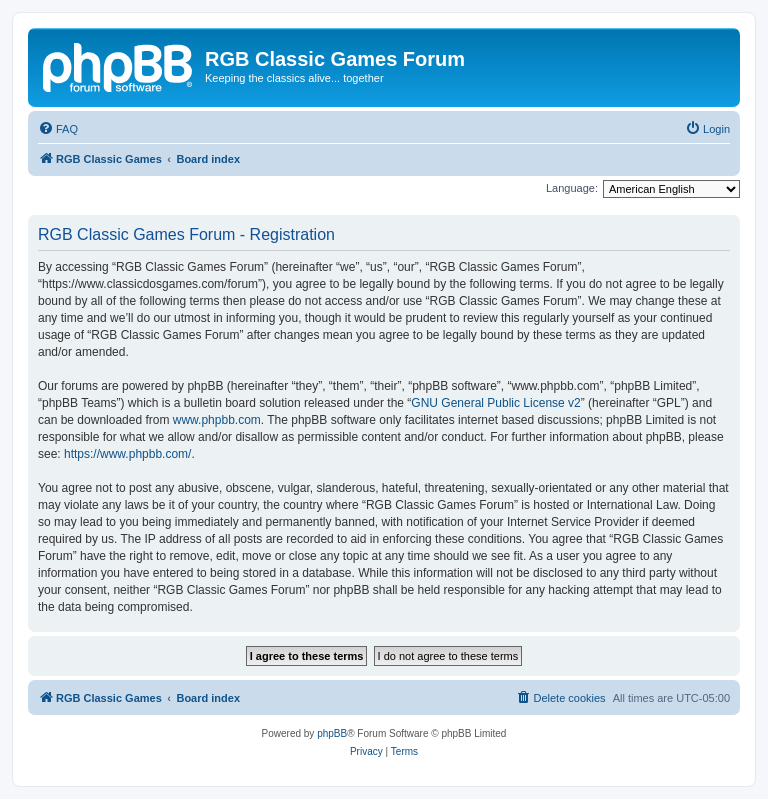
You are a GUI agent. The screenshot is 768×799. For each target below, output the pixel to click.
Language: (572, 188)
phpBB (332, 733)
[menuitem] (58, 129)
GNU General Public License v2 (495, 403)
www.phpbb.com (217, 420)
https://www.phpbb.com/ (127, 454)
